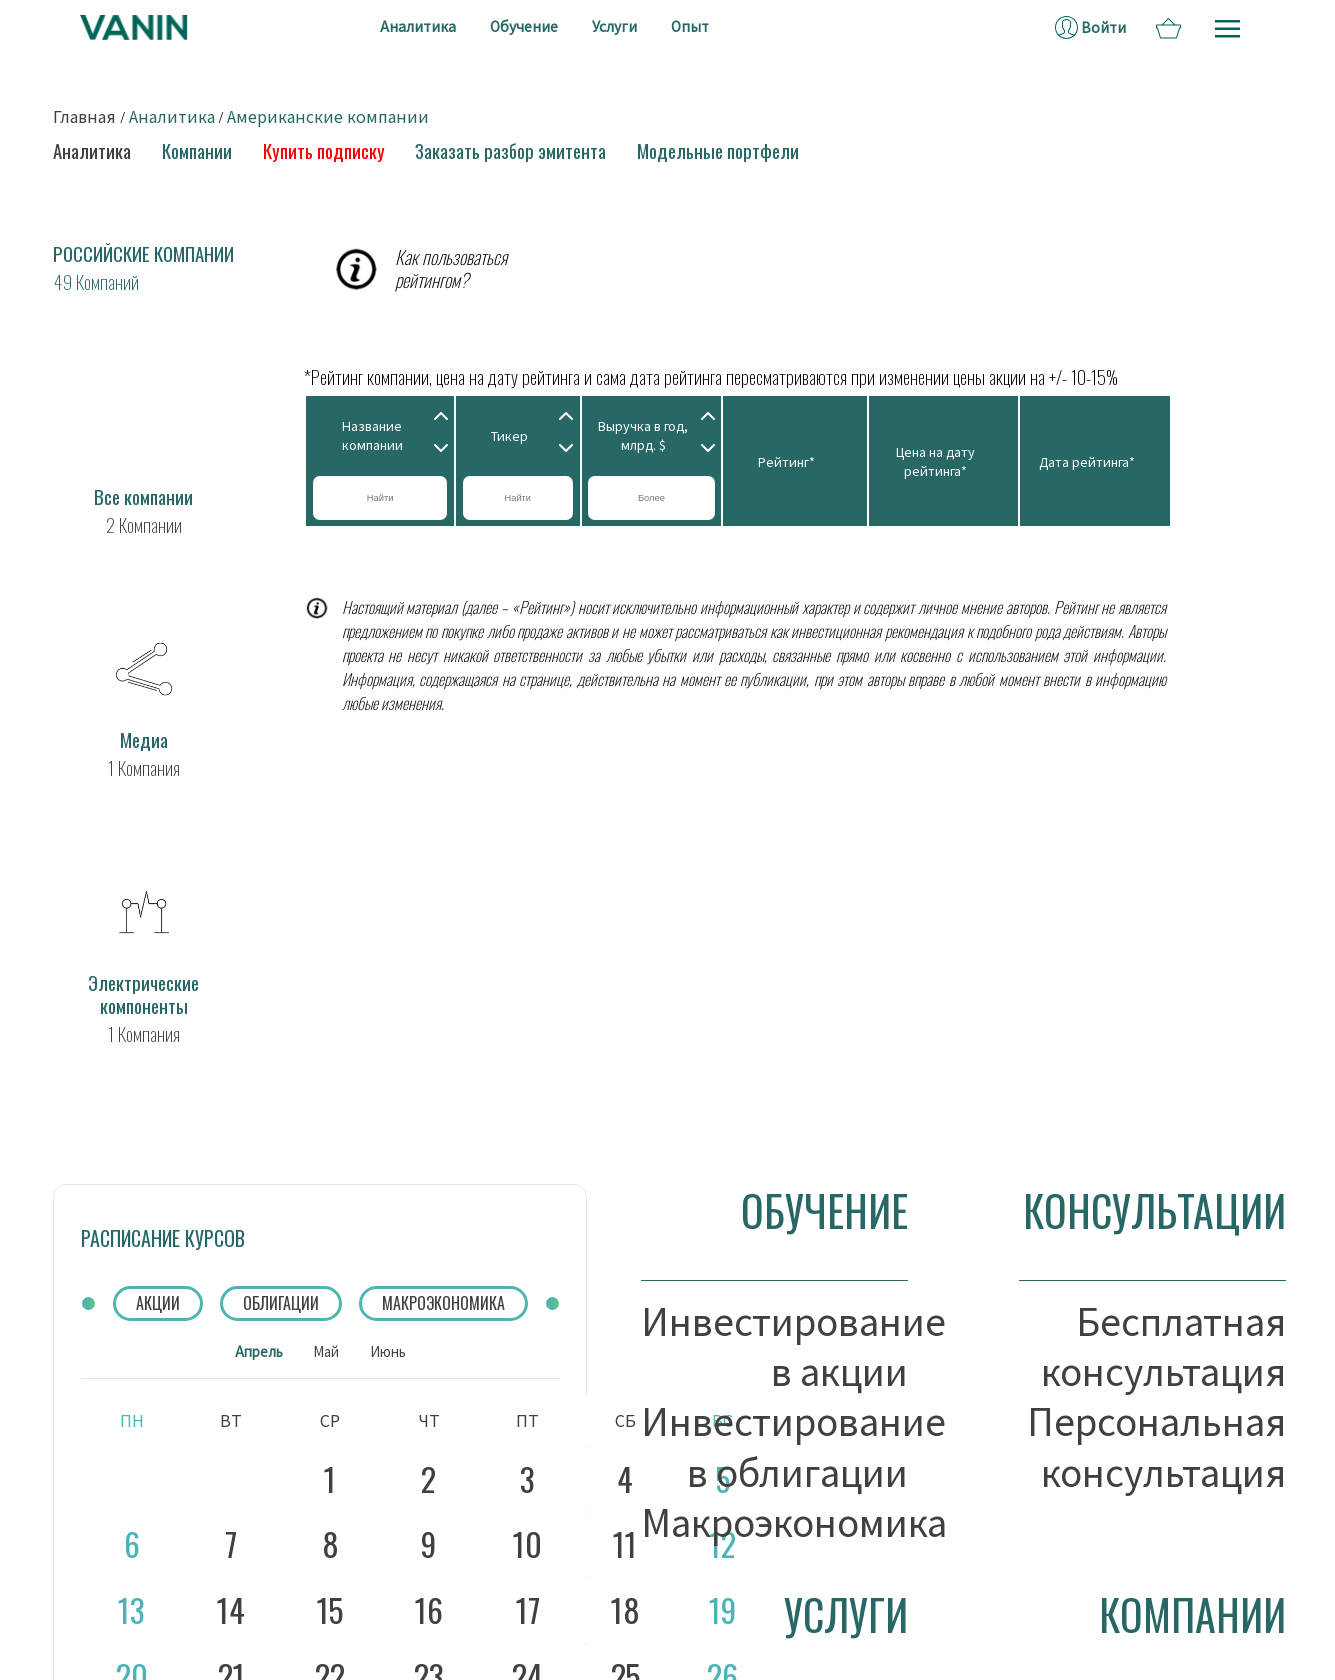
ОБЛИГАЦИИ (281, 1303)
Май (326, 1351)
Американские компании (328, 116)
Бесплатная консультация (1163, 1345)
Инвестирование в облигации (774, 1445)
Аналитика (172, 116)
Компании (197, 150)
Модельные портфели (718, 150)
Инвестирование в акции (774, 1345)
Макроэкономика (774, 1521)
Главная (84, 116)
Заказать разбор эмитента (510, 150)
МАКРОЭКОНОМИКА (443, 1303)
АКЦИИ (158, 1303)
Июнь (388, 1351)
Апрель (259, 1351)
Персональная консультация (1156, 1445)
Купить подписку (324, 150)
